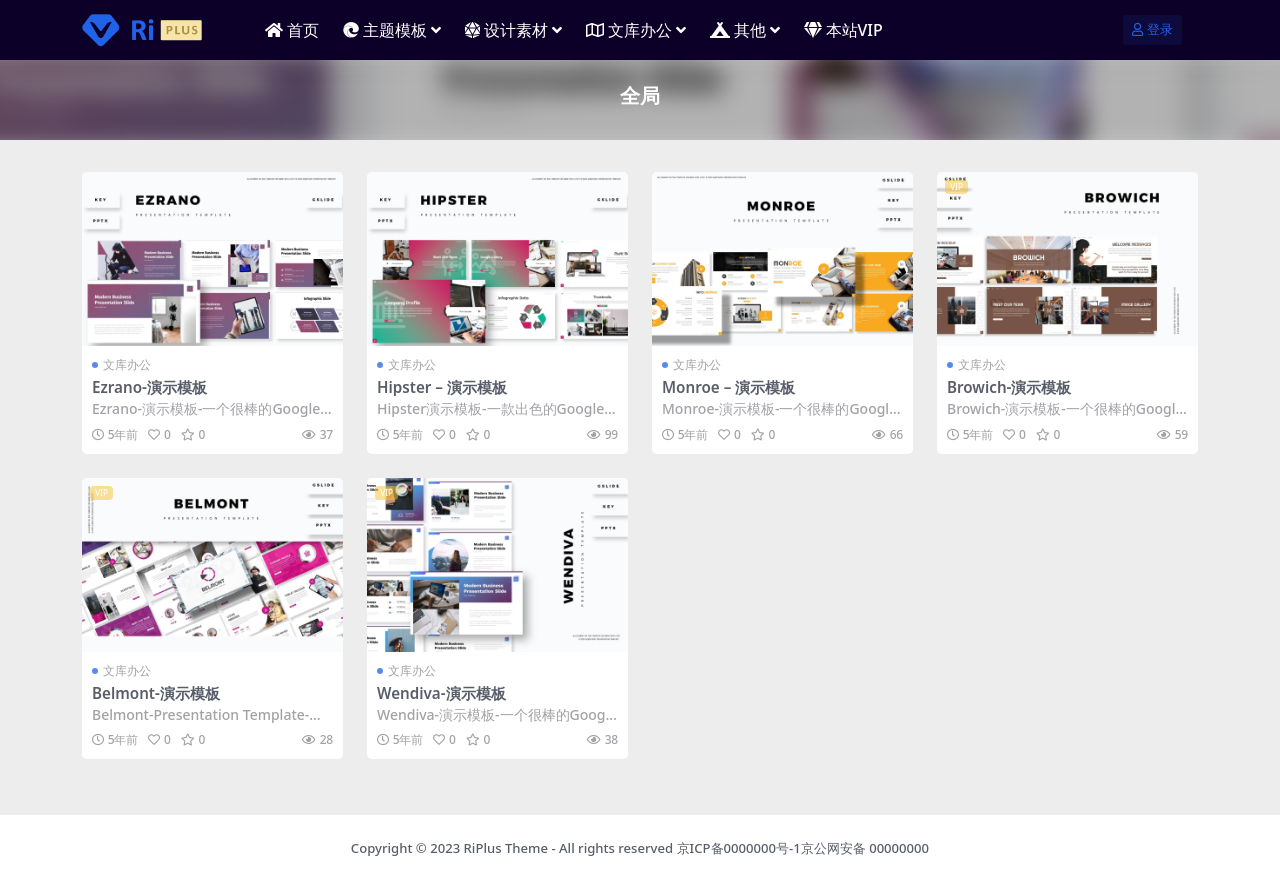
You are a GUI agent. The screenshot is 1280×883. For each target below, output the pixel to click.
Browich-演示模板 (1009, 387)
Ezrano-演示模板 (149, 387)
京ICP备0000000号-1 (739, 848)
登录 (1152, 29)
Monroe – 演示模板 (728, 387)
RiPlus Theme (506, 848)
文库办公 (127, 364)
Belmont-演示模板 (156, 693)
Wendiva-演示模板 (441, 693)
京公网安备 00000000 (865, 848)
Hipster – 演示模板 (442, 387)
